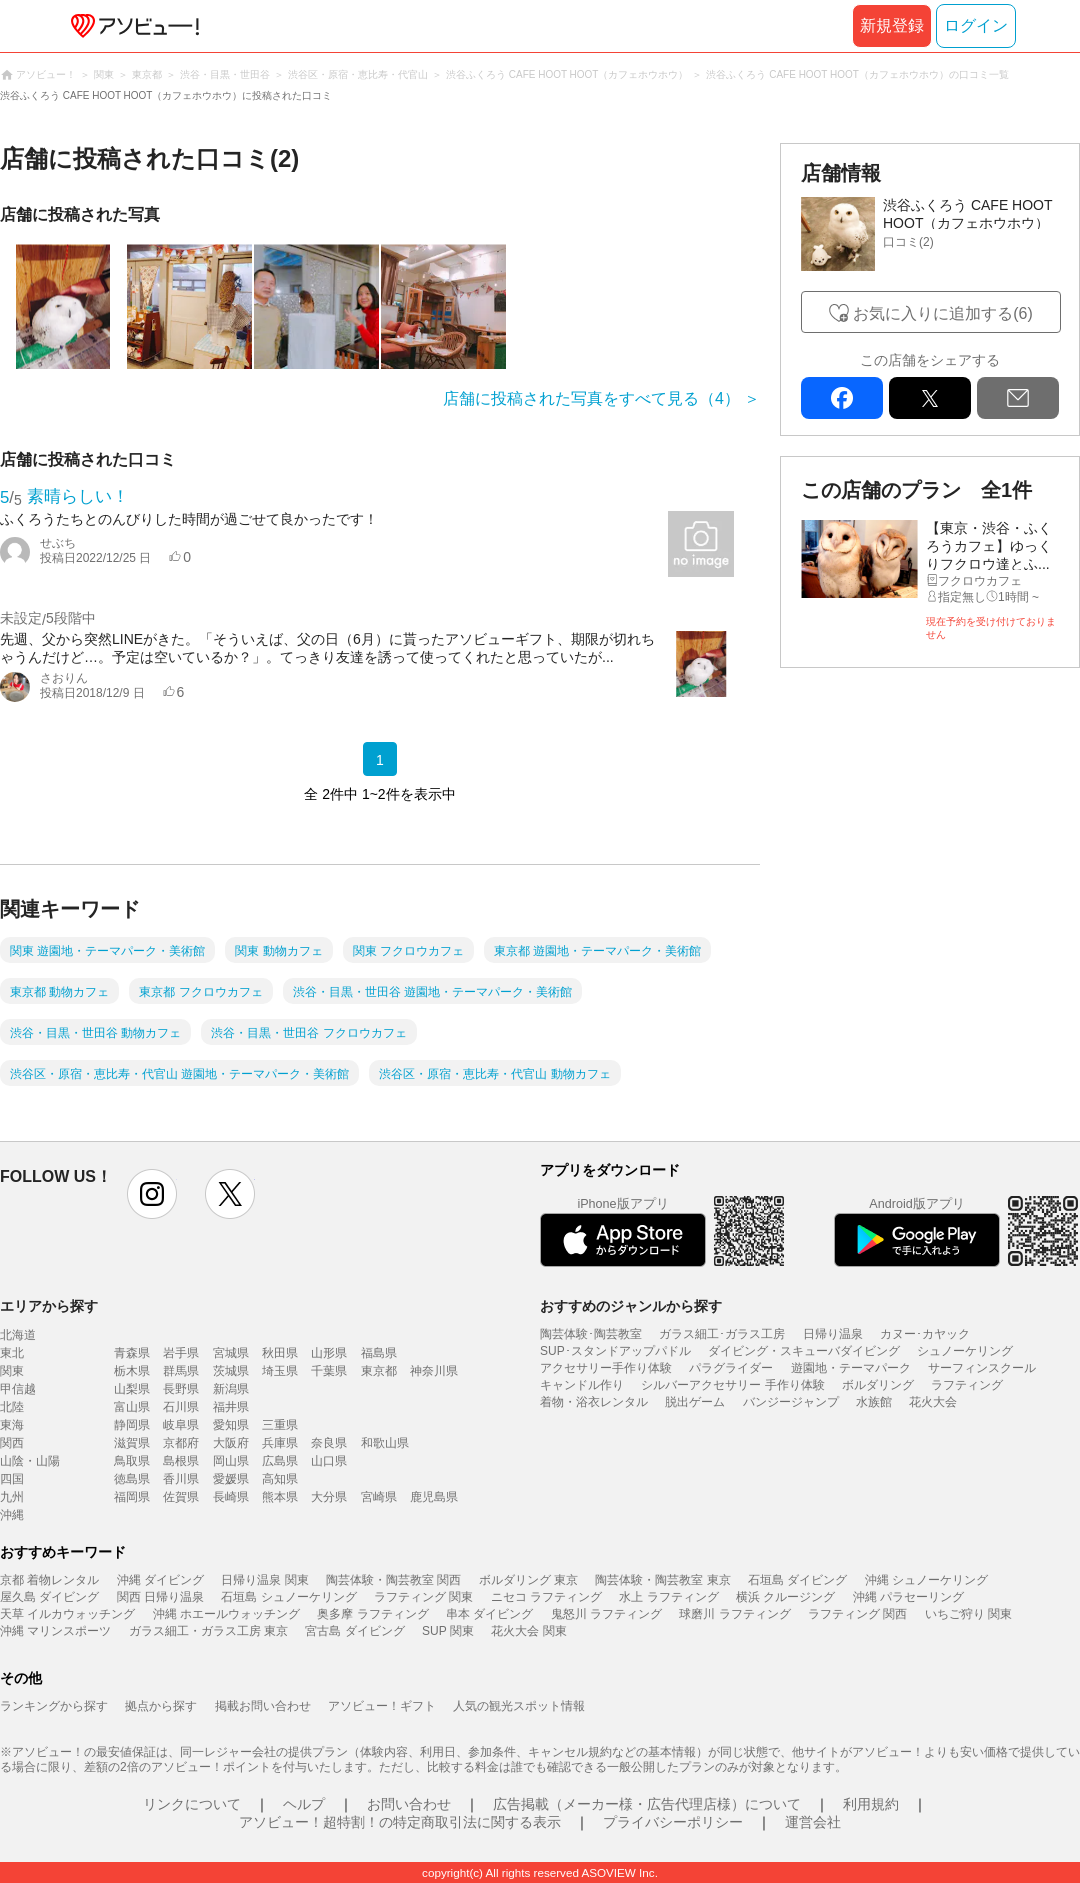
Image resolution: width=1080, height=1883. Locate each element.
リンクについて (192, 1804)
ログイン (976, 25)
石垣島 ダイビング (797, 1580)
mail (1018, 398)
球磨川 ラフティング (734, 1614)
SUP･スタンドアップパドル (615, 1351)
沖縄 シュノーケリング (926, 1580)
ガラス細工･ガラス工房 (722, 1334)
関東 (12, 1371)
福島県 (379, 1353)
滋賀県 (132, 1443)
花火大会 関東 (528, 1631)
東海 (12, 1425)
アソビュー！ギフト (382, 1706)
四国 (12, 1479)
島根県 (181, 1461)
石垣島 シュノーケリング (288, 1597)
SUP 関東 (448, 1631)
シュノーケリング (965, 1351)
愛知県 (231, 1425)
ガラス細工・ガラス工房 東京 (208, 1631)
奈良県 (329, 1443)
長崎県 (231, 1497)
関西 (12, 1443)
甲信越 (18, 1389)
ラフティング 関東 (423, 1597)
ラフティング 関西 (857, 1614)
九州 (12, 1497)
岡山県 (231, 1461)
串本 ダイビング (489, 1614)
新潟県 (231, 1389)
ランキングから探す (54, 1706)
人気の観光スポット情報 (519, 1706)
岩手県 (181, 1353)
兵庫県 (280, 1443)
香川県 (181, 1479)
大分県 (329, 1497)
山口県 (329, 1461)
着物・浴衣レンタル (594, 1402)
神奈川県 (434, 1371)
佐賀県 (181, 1497)
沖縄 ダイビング (160, 1580)
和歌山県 (385, 1443)
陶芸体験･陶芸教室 (591, 1334)
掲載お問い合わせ (263, 1706)
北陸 (12, 1407)
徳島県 (132, 1479)
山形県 (329, 1353)
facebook (842, 398)
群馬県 (181, 1371)
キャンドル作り (582, 1385)
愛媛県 (231, 1479)
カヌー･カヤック (925, 1334)
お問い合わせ (409, 1804)
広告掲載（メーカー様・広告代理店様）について (647, 1804)
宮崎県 (379, 1497)
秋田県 (280, 1353)
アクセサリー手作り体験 (606, 1368)
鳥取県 (132, 1461)
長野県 (181, 1389)
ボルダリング (878, 1385)
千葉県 (329, 1371)
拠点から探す (161, 1706)
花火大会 (933, 1402)
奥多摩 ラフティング (372, 1614)
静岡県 (132, 1425)
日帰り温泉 (833, 1334)
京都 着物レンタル (49, 1580)
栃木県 (132, 1371)
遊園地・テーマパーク (851, 1368)
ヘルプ (304, 1804)
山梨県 (132, 1389)
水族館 (874, 1402)
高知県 (280, 1479)
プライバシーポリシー (673, 1822)
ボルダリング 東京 (528, 1580)
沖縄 (12, 1515)
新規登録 (892, 25)
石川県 (181, 1407)
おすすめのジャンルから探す (631, 1306)
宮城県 (231, 1353)
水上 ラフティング (668, 1597)
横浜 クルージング (785, 1597)
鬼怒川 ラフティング (606, 1614)
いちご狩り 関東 (968, 1614)
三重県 (280, 1425)
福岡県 (132, 1497)
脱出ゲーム (695, 1402)
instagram (152, 1194)
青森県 (132, 1353)
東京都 (379, 1371)
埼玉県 (280, 1371)
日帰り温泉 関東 (264, 1580)
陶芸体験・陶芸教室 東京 (662, 1580)
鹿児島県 (434, 1497)
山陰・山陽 (30, 1461)
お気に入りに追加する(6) (943, 313)
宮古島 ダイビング (354, 1631)
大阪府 (231, 1443)
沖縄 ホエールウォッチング (226, 1614)
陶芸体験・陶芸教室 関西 (393, 1580)
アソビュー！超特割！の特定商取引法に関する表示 (400, 1822)
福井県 (231, 1407)
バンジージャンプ (791, 1402)
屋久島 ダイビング (49, 1597)
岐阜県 (181, 1425)
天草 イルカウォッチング (67, 1614)
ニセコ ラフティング (546, 1597)
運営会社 (813, 1822)
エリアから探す (49, 1306)
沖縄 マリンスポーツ (55, 1631)
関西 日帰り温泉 (160, 1597)
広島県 (280, 1461)
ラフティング (967, 1385)
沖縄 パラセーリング (908, 1597)
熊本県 (280, 1497)
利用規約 (871, 1804)
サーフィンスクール (982, 1368)
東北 (12, 1353)
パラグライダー (731, 1368)
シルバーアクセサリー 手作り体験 (732, 1385)
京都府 (181, 1443)
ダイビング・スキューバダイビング (804, 1351)
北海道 (18, 1335)
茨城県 (231, 1371)
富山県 (132, 1407)
